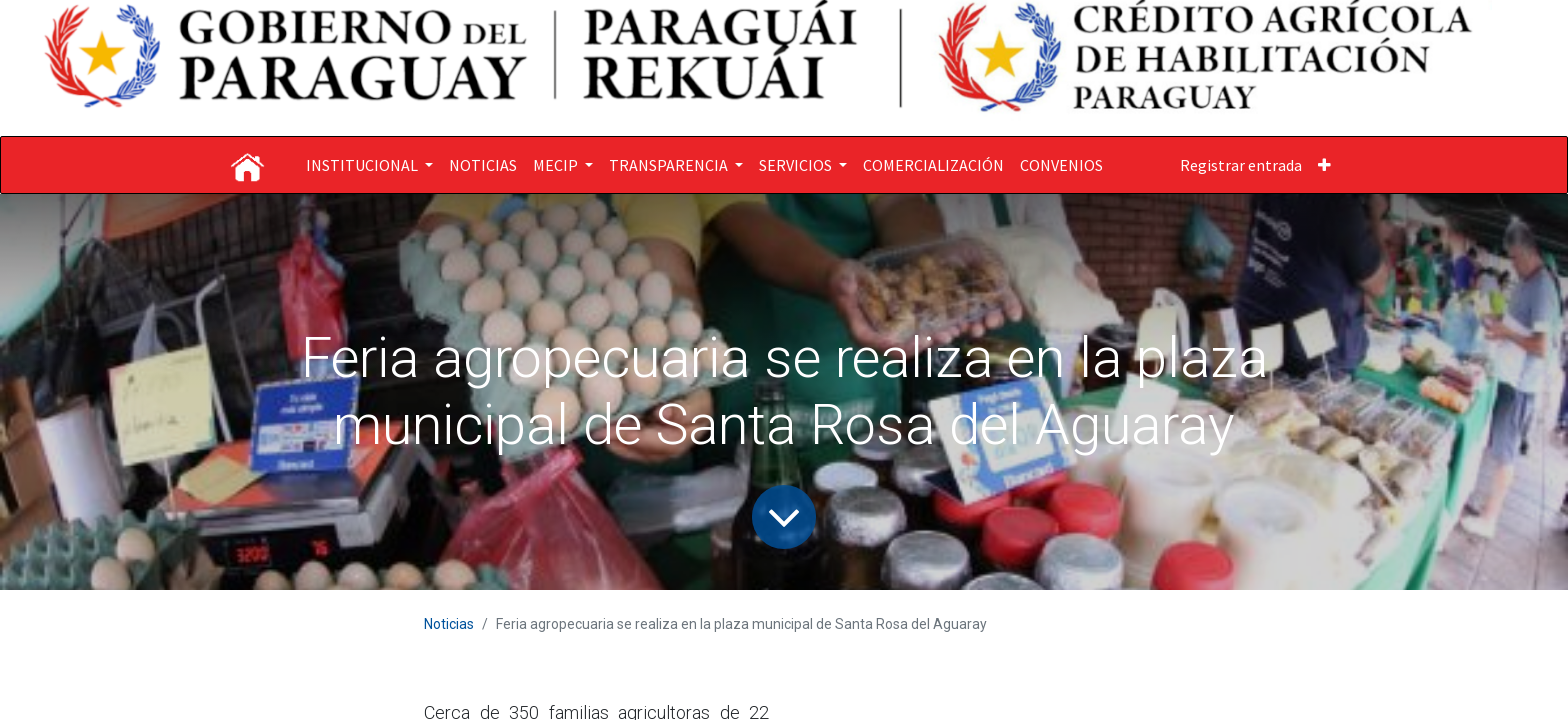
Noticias (449, 624)
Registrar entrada (1241, 165)
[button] (1324, 165)
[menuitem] (483, 165)
